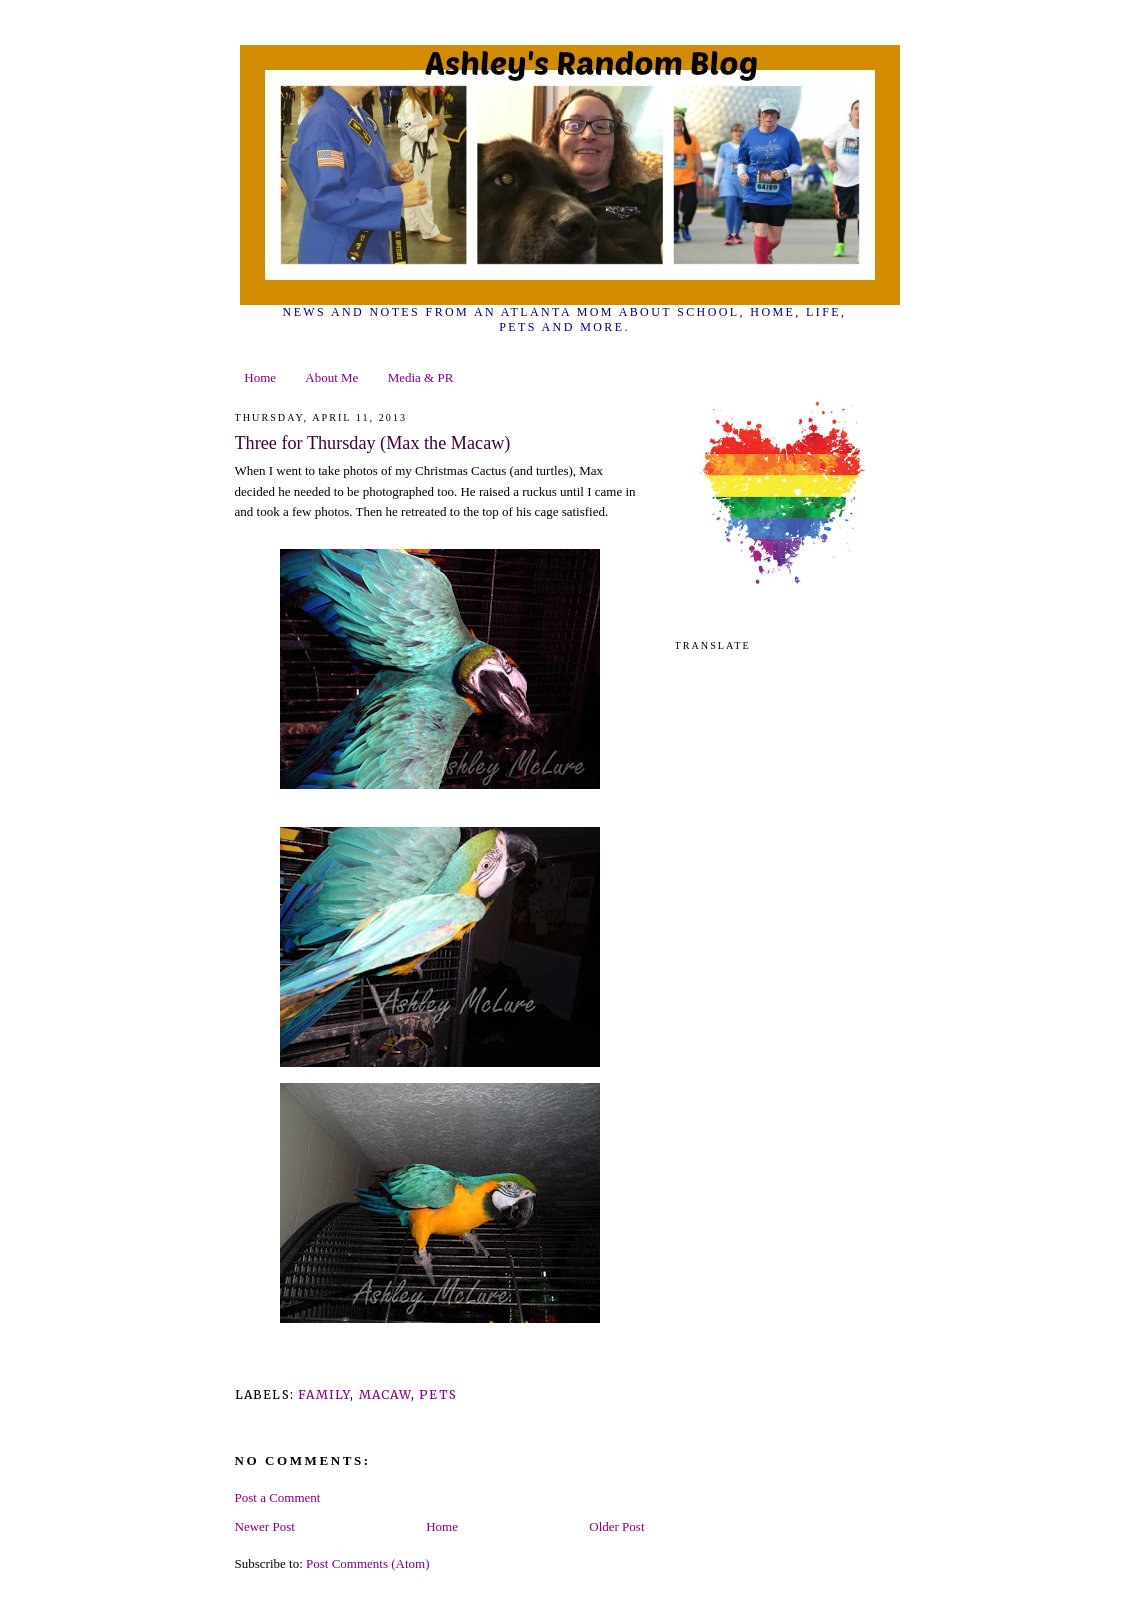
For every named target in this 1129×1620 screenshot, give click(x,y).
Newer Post (265, 1526)
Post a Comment (278, 1497)
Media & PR (421, 377)
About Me (331, 377)
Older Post (616, 1526)
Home (260, 377)
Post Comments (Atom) (368, 1563)
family (324, 1394)
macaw (385, 1394)
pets (438, 1394)
